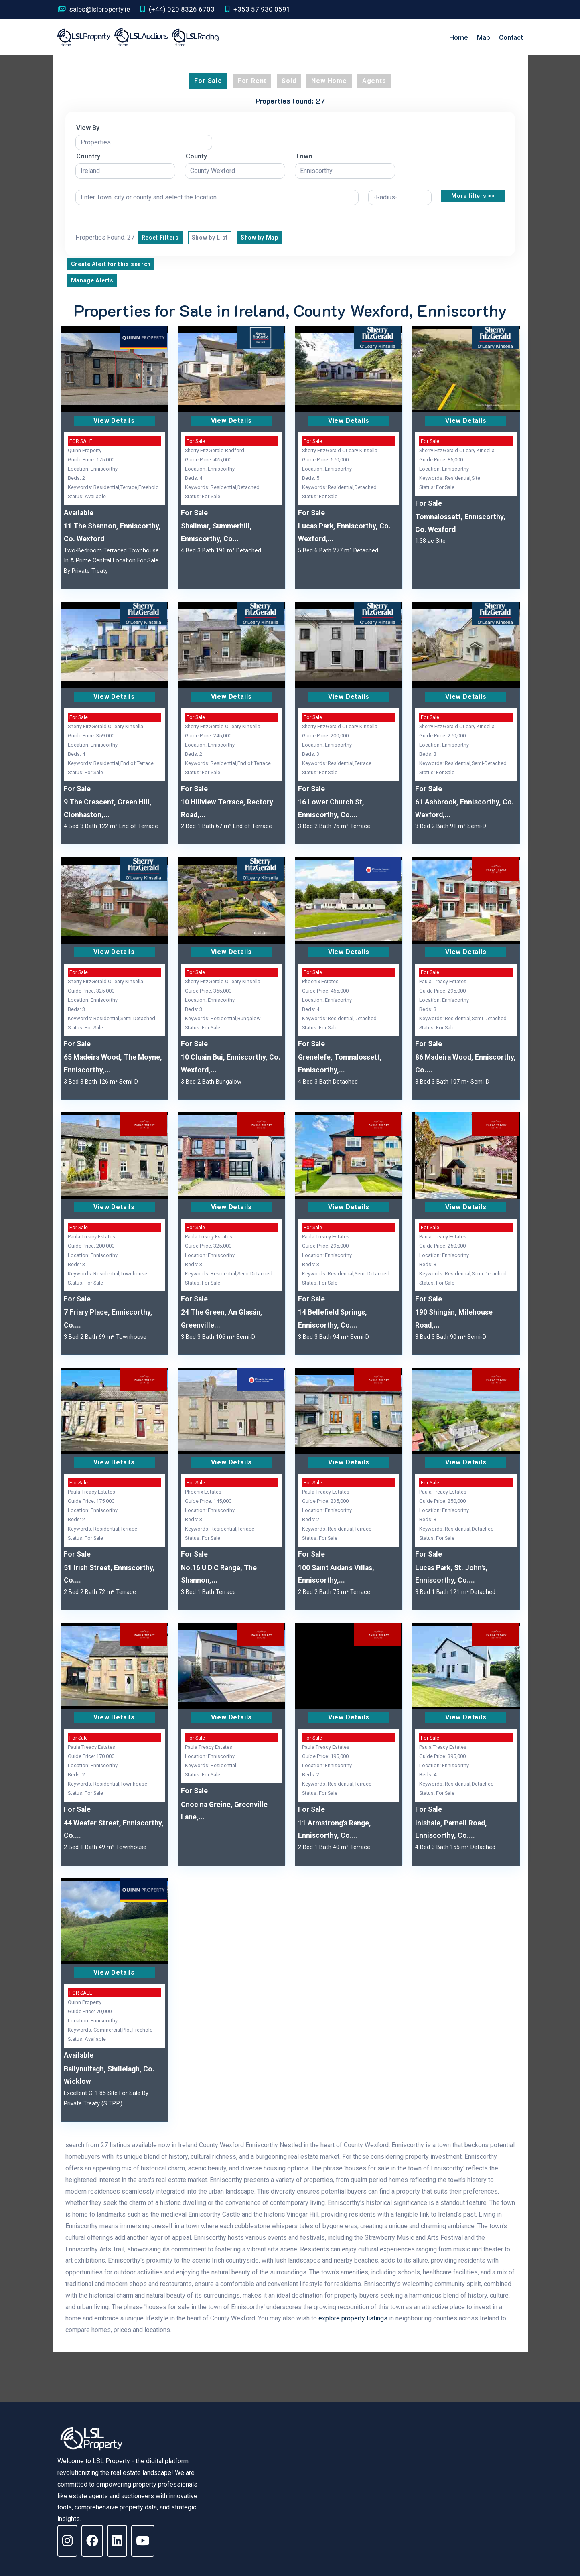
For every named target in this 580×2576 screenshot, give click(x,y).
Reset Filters (160, 237)
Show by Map (259, 237)
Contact (511, 37)
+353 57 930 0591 (257, 9)
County (196, 156)
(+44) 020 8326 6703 (177, 9)
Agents (374, 81)
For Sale (208, 81)
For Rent (252, 81)
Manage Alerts (92, 280)
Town (304, 156)
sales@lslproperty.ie (93, 9)
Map (483, 37)
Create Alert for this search (111, 264)
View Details (114, 420)
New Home (329, 81)
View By (87, 128)
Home (458, 37)
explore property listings (352, 2318)
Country (88, 156)
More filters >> (473, 196)
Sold (289, 81)
